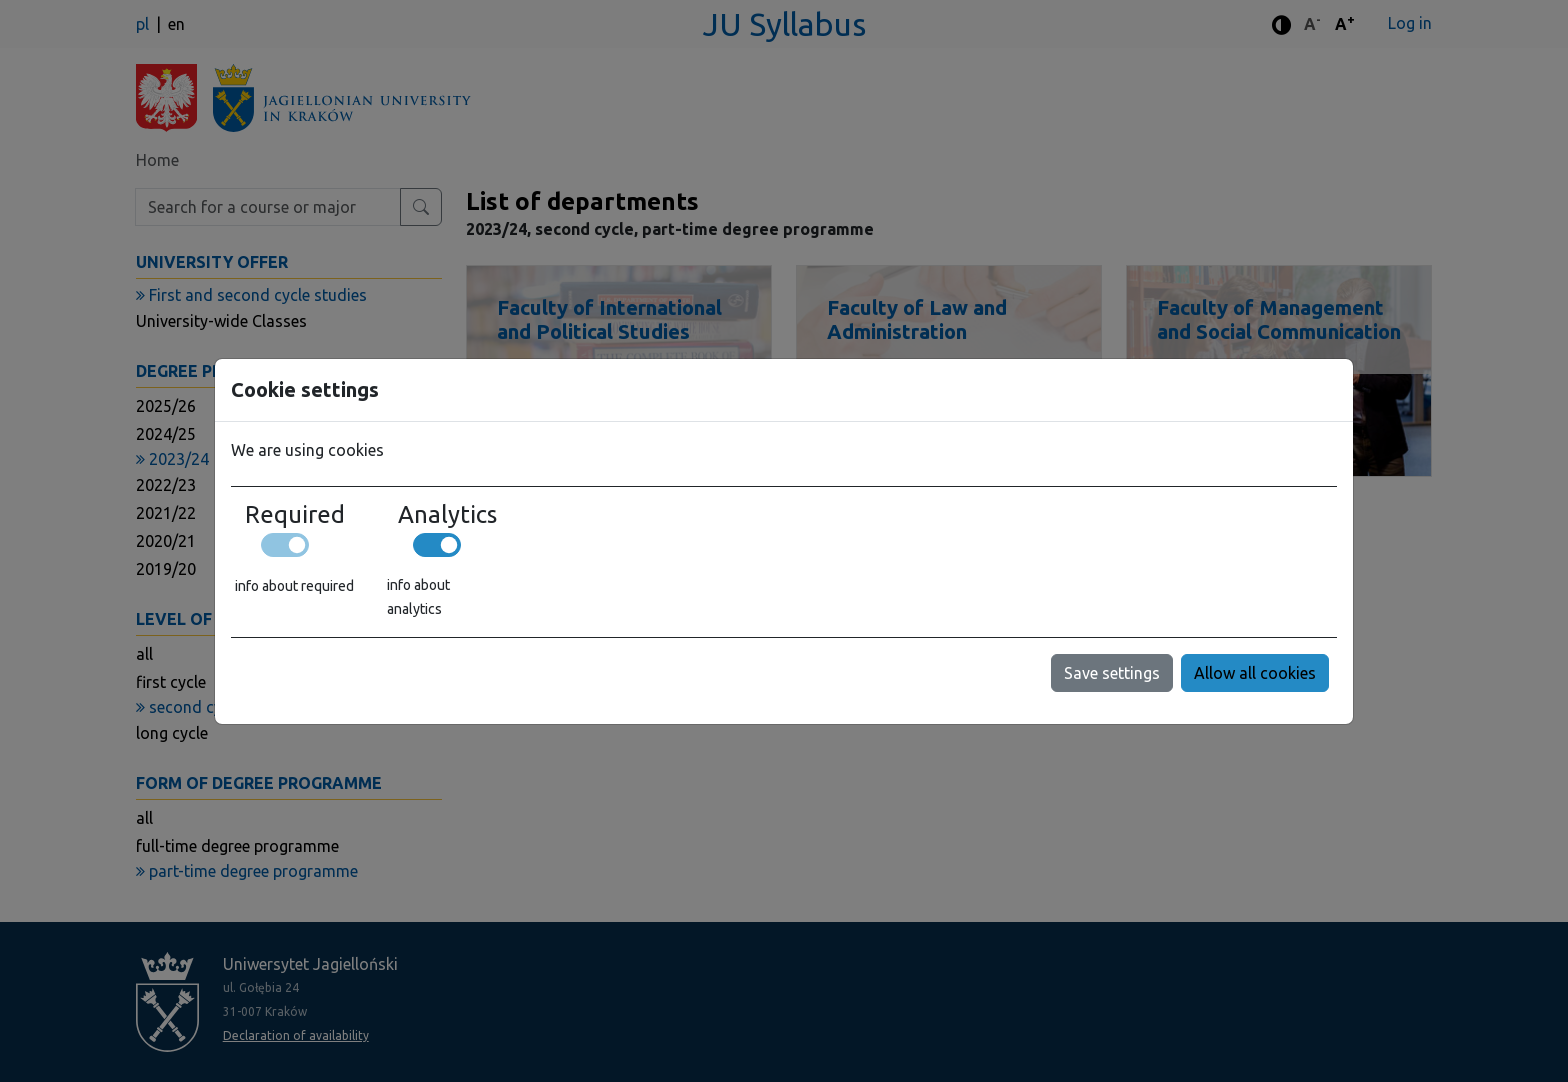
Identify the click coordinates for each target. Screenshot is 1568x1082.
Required (295, 515)
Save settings (1112, 673)
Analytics (447, 515)
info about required (294, 586)
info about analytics (418, 597)
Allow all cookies (1255, 673)
